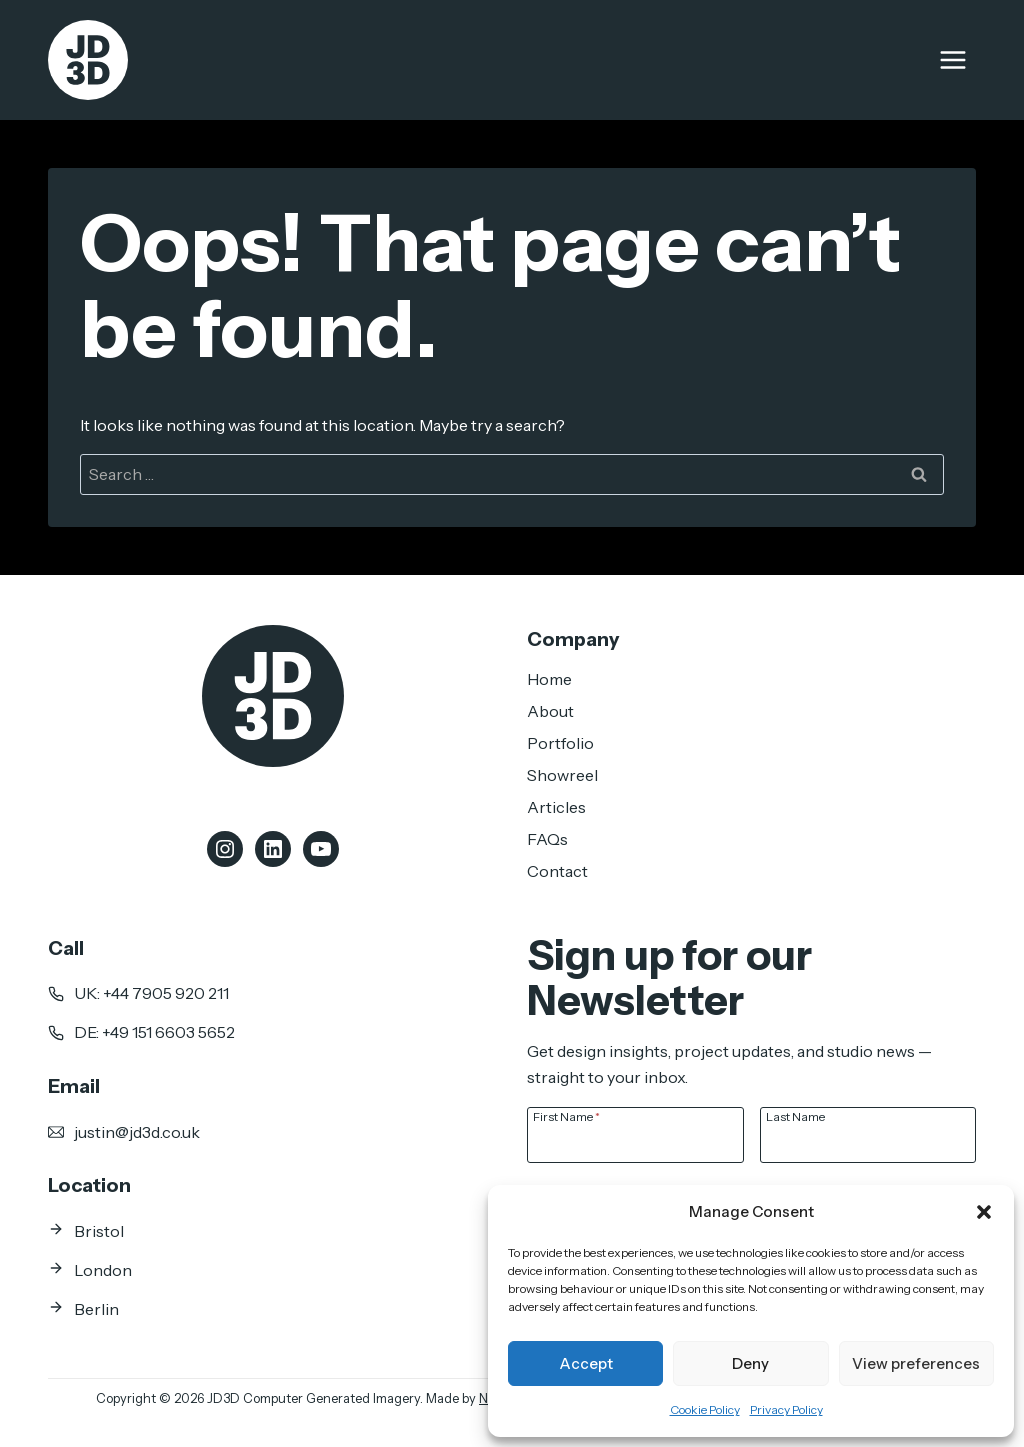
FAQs (547, 839)
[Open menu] (952, 59)
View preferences (916, 1363)
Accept (586, 1363)
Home (549, 679)
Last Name (795, 1116)
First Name (566, 1116)
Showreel (562, 775)
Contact (557, 871)
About (550, 711)
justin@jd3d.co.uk (137, 1132)
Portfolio (560, 743)
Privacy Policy (786, 1409)
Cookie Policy (705, 1409)
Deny (750, 1363)
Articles (556, 807)
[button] (984, 1212)
